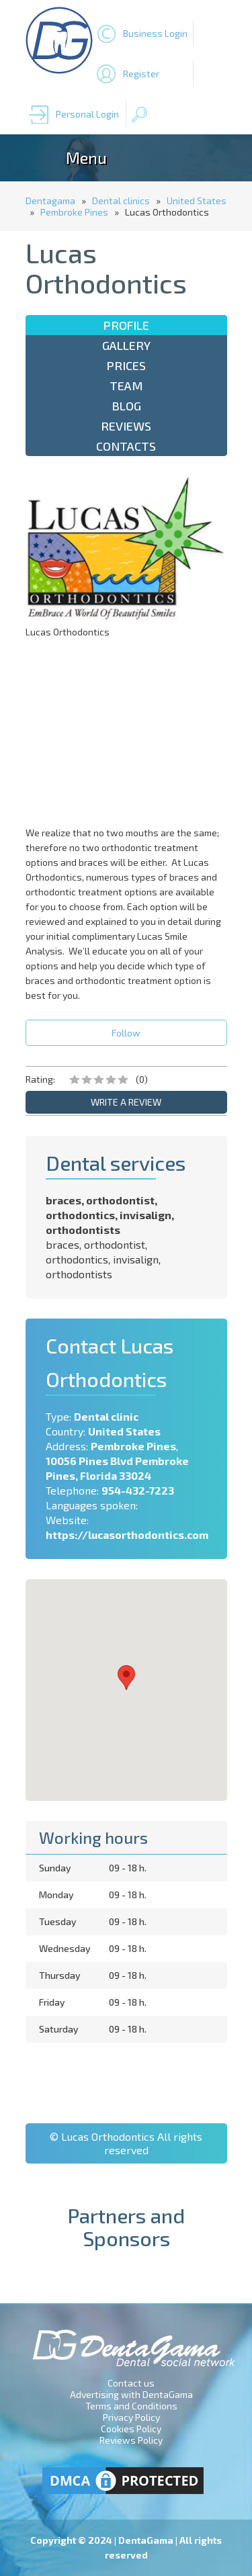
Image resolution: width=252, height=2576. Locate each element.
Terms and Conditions (131, 2405)
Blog (126, 405)
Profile (126, 325)
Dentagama (50, 200)
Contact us (131, 2383)
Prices (126, 365)
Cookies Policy (131, 2428)
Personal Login (87, 114)
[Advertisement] (126, 731)
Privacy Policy (131, 2417)
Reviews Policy (131, 2440)
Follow (126, 1032)
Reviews (126, 425)
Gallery (126, 345)
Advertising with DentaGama (131, 2394)
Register (141, 73)
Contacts (126, 446)
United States (196, 200)
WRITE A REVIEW (126, 1102)
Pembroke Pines (74, 212)
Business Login (155, 33)
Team (126, 385)
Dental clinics (121, 200)
